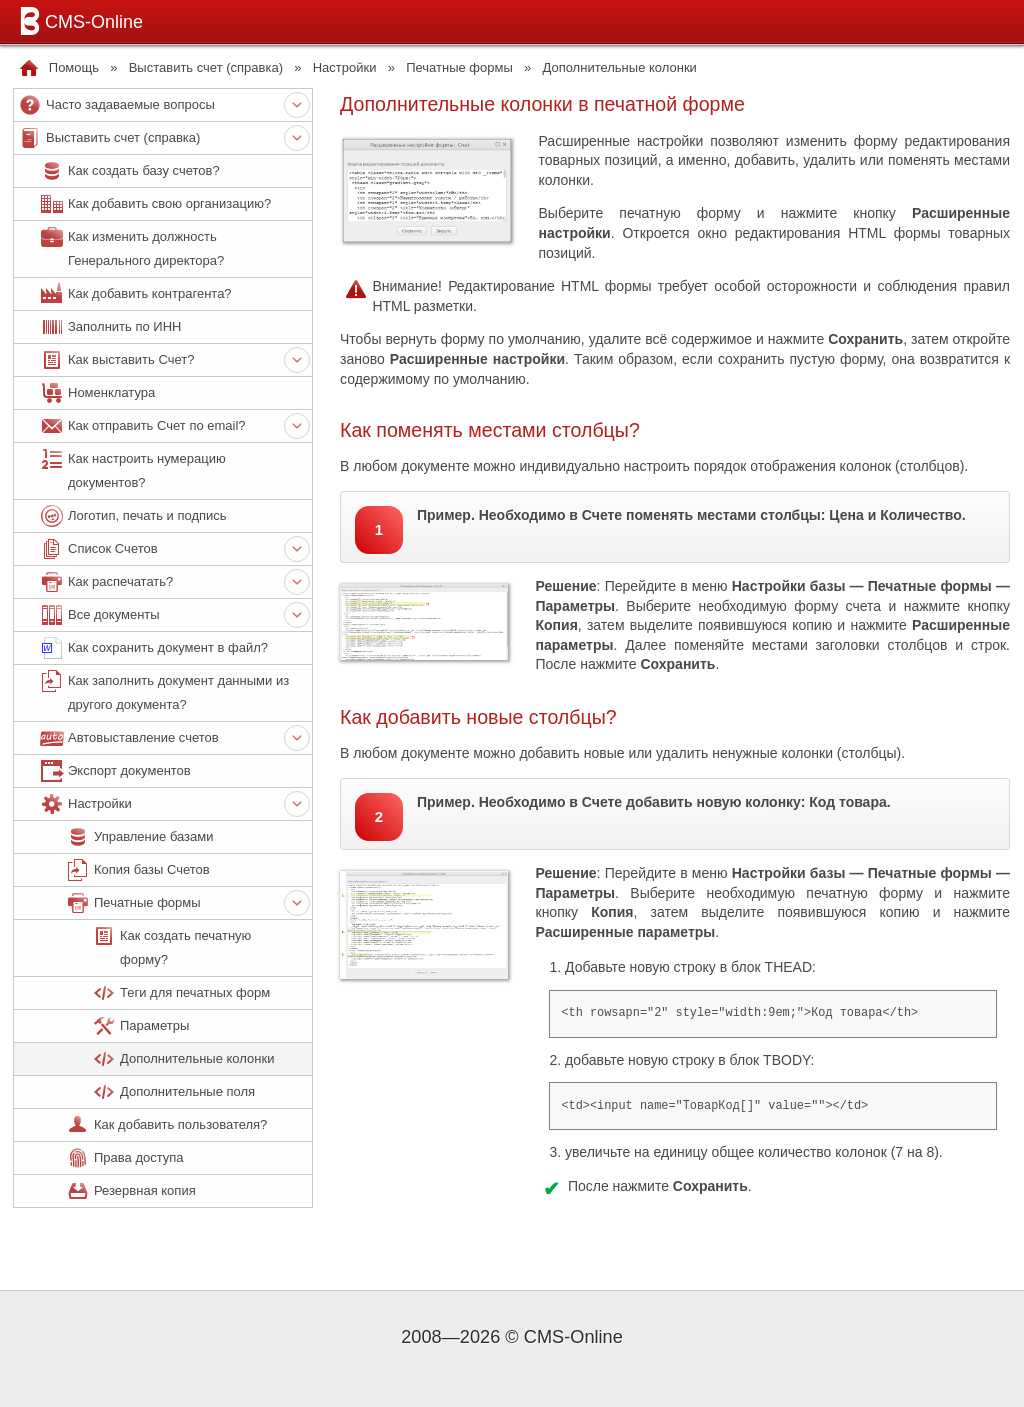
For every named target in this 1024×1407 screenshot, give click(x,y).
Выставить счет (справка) (206, 67)
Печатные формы (459, 67)
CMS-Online (78, 21)
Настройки (345, 67)
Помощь (74, 67)
